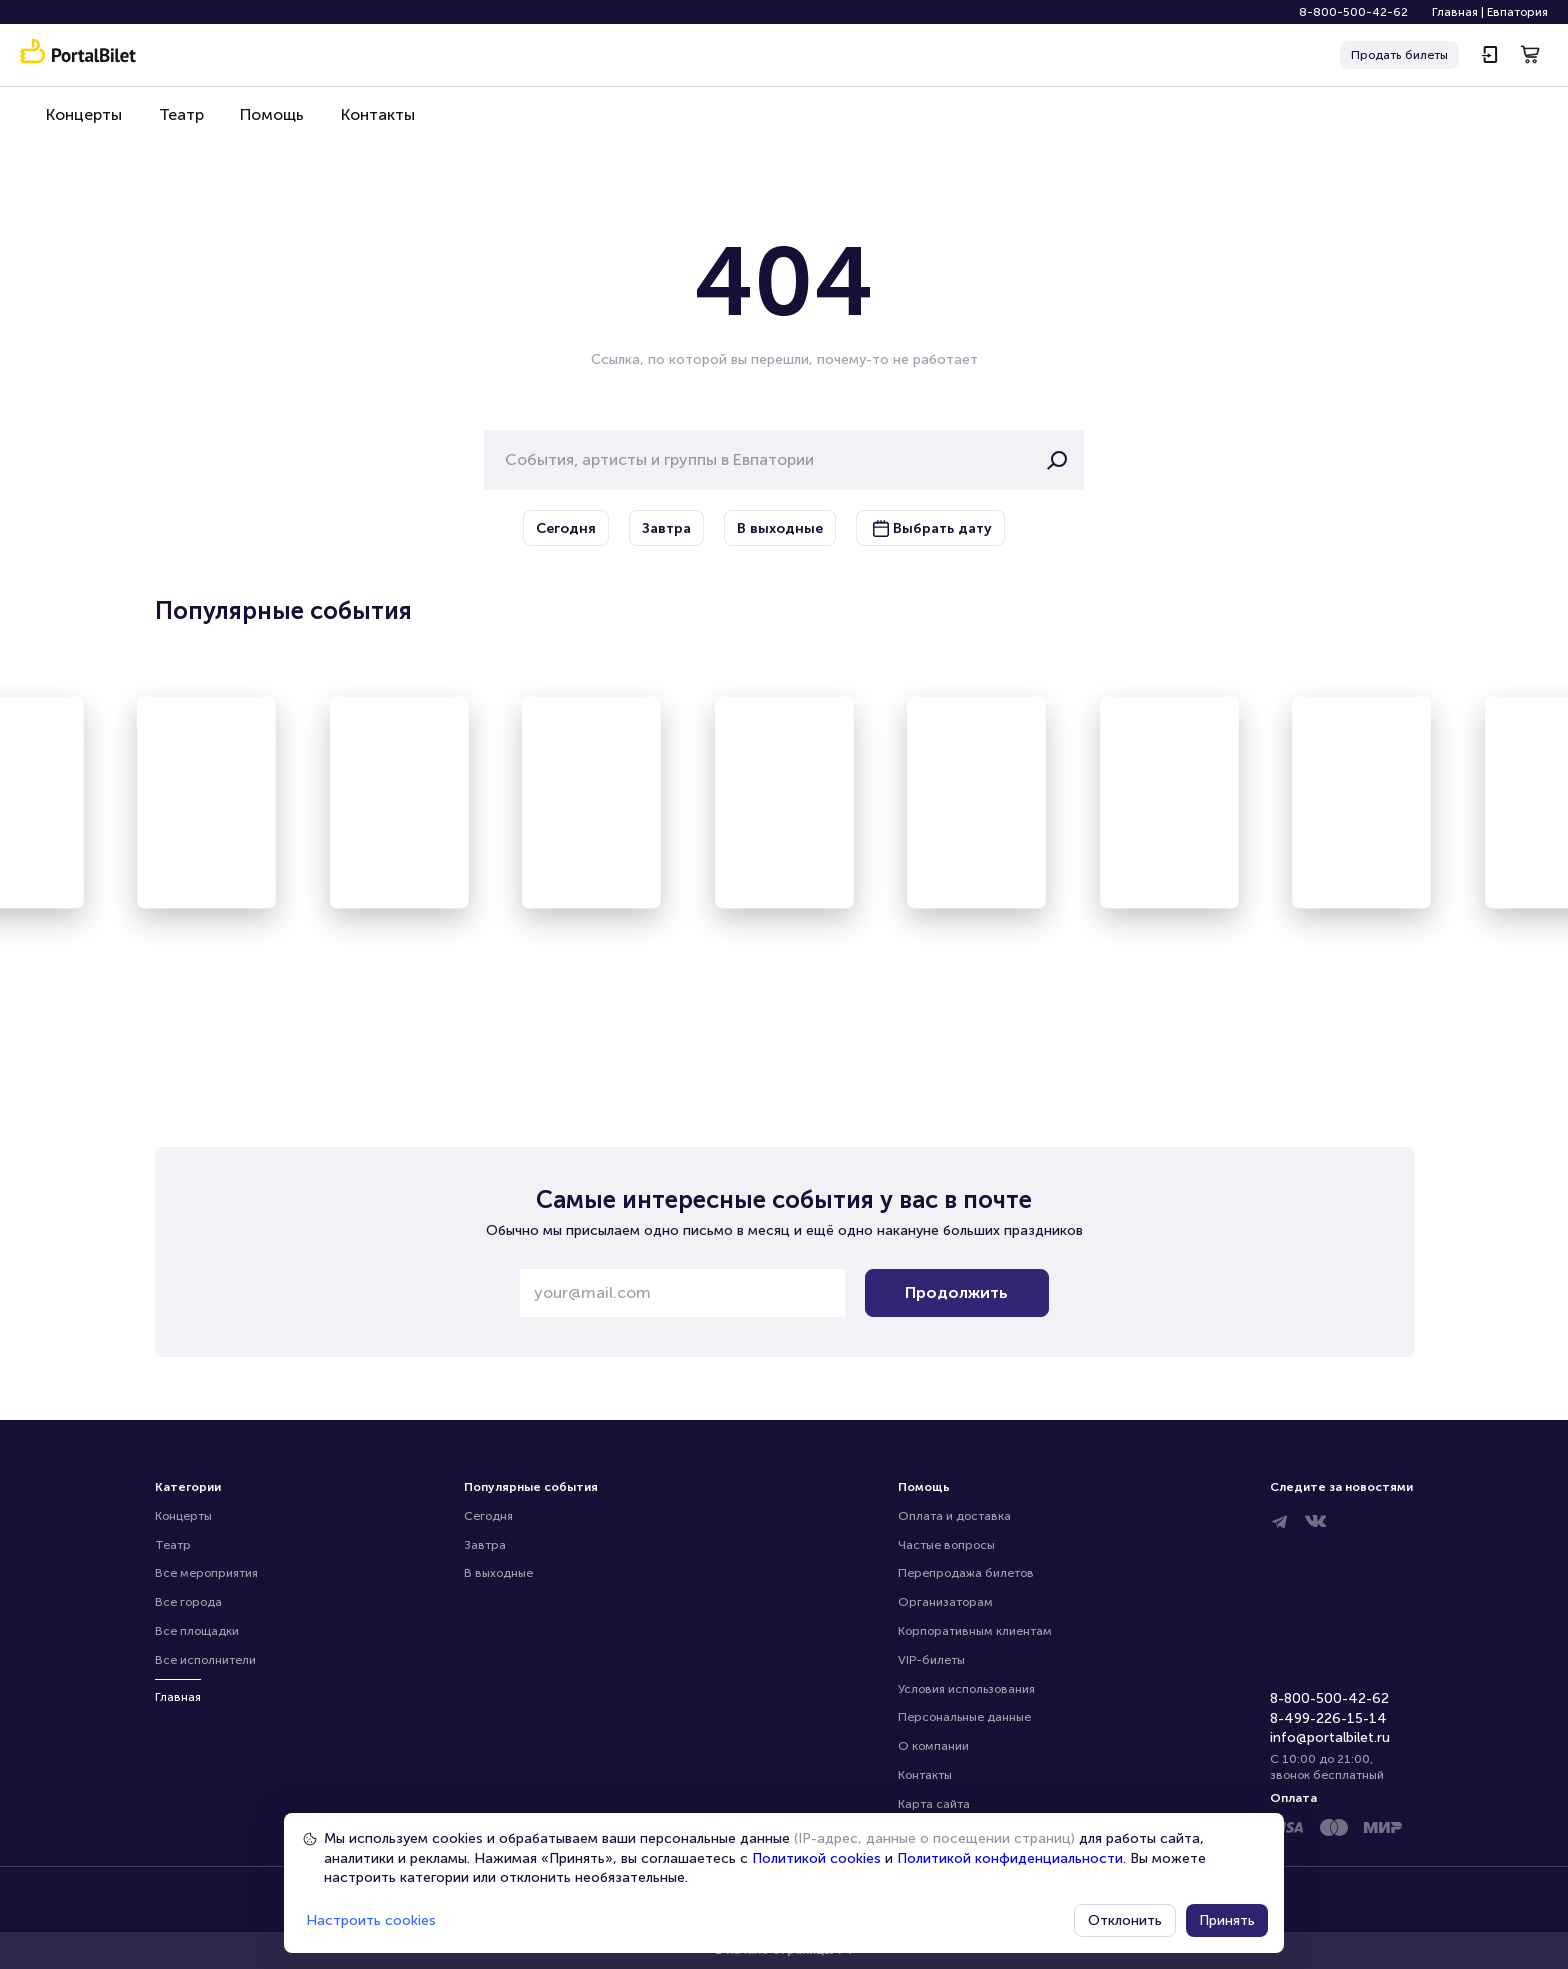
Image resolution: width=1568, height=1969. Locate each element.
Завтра (485, 1545)
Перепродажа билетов (966, 1573)
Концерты (83, 121)
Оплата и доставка (954, 1516)
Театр (177, 121)
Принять (1227, 1920)
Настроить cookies (371, 1920)
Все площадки (197, 1631)
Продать (1399, 55)
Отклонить (1125, 1920)
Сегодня (488, 1516)
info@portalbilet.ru (1330, 1737)
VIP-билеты (931, 1660)
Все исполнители (205, 1660)
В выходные (498, 1573)
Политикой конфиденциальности (1010, 1858)
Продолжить (956, 1292)
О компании (933, 1746)
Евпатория (1517, 12)
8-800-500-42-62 (1353, 12)
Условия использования (966, 1689)
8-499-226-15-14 (1328, 1718)
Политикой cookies (816, 1858)
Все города (188, 1602)
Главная (1455, 12)
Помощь (266, 121)
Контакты (369, 121)
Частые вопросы (946, 1545)
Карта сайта (934, 1804)
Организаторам (945, 1602)
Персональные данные (964, 1717)
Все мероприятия (206, 1573)
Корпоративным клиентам (975, 1631)
